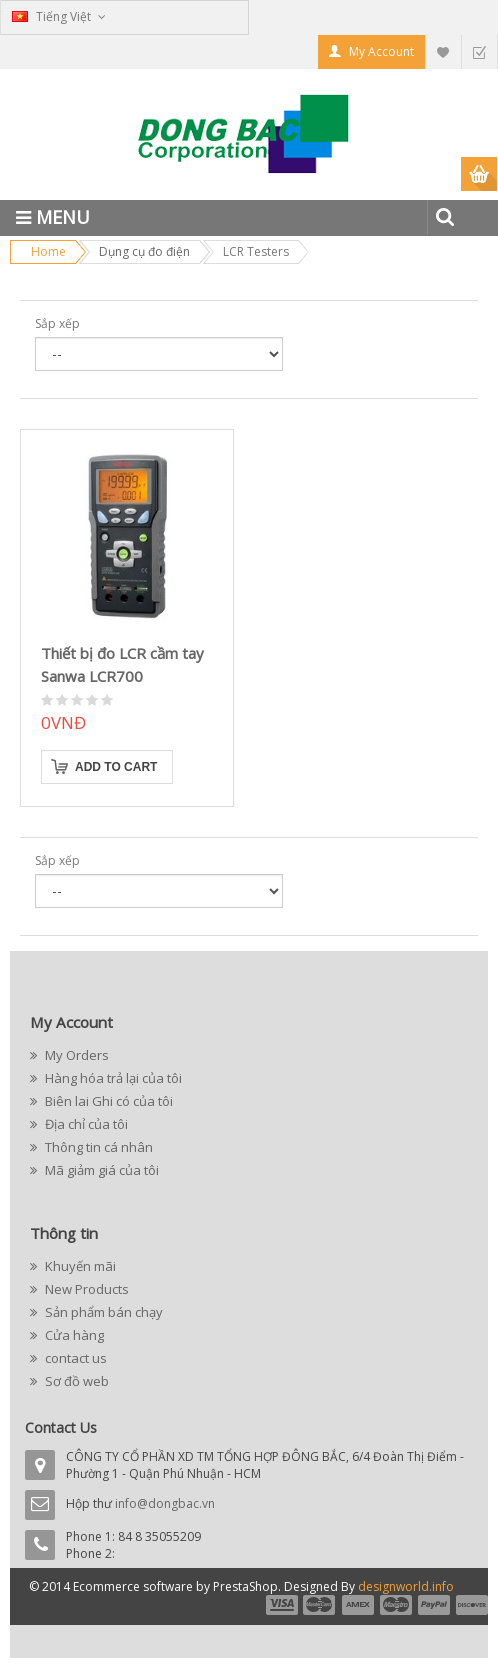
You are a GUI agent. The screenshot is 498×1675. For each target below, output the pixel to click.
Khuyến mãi (79, 1266)
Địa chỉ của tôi (85, 1124)
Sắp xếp (57, 323)
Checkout (479, 51)
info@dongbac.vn (165, 1503)
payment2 (320, 1605)
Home (48, 251)
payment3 (359, 1605)
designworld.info (406, 1586)
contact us (74, 1358)
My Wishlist (443, 51)
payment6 (470, 1605)
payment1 (281, 1605)
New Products (85, 1289)
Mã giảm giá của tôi (100, 1170)
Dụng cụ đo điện (144, 251)
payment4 (398, 1605)
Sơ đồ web (75, 1381)
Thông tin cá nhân (97, 1147)
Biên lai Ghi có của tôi (107, 1101)
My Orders (75, 1055)
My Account (381, 51)
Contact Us (61, 1427)
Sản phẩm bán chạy (102, 1312)
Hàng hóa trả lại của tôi (112, 1078)
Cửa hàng (73, 1335)
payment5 (434, 1605)
